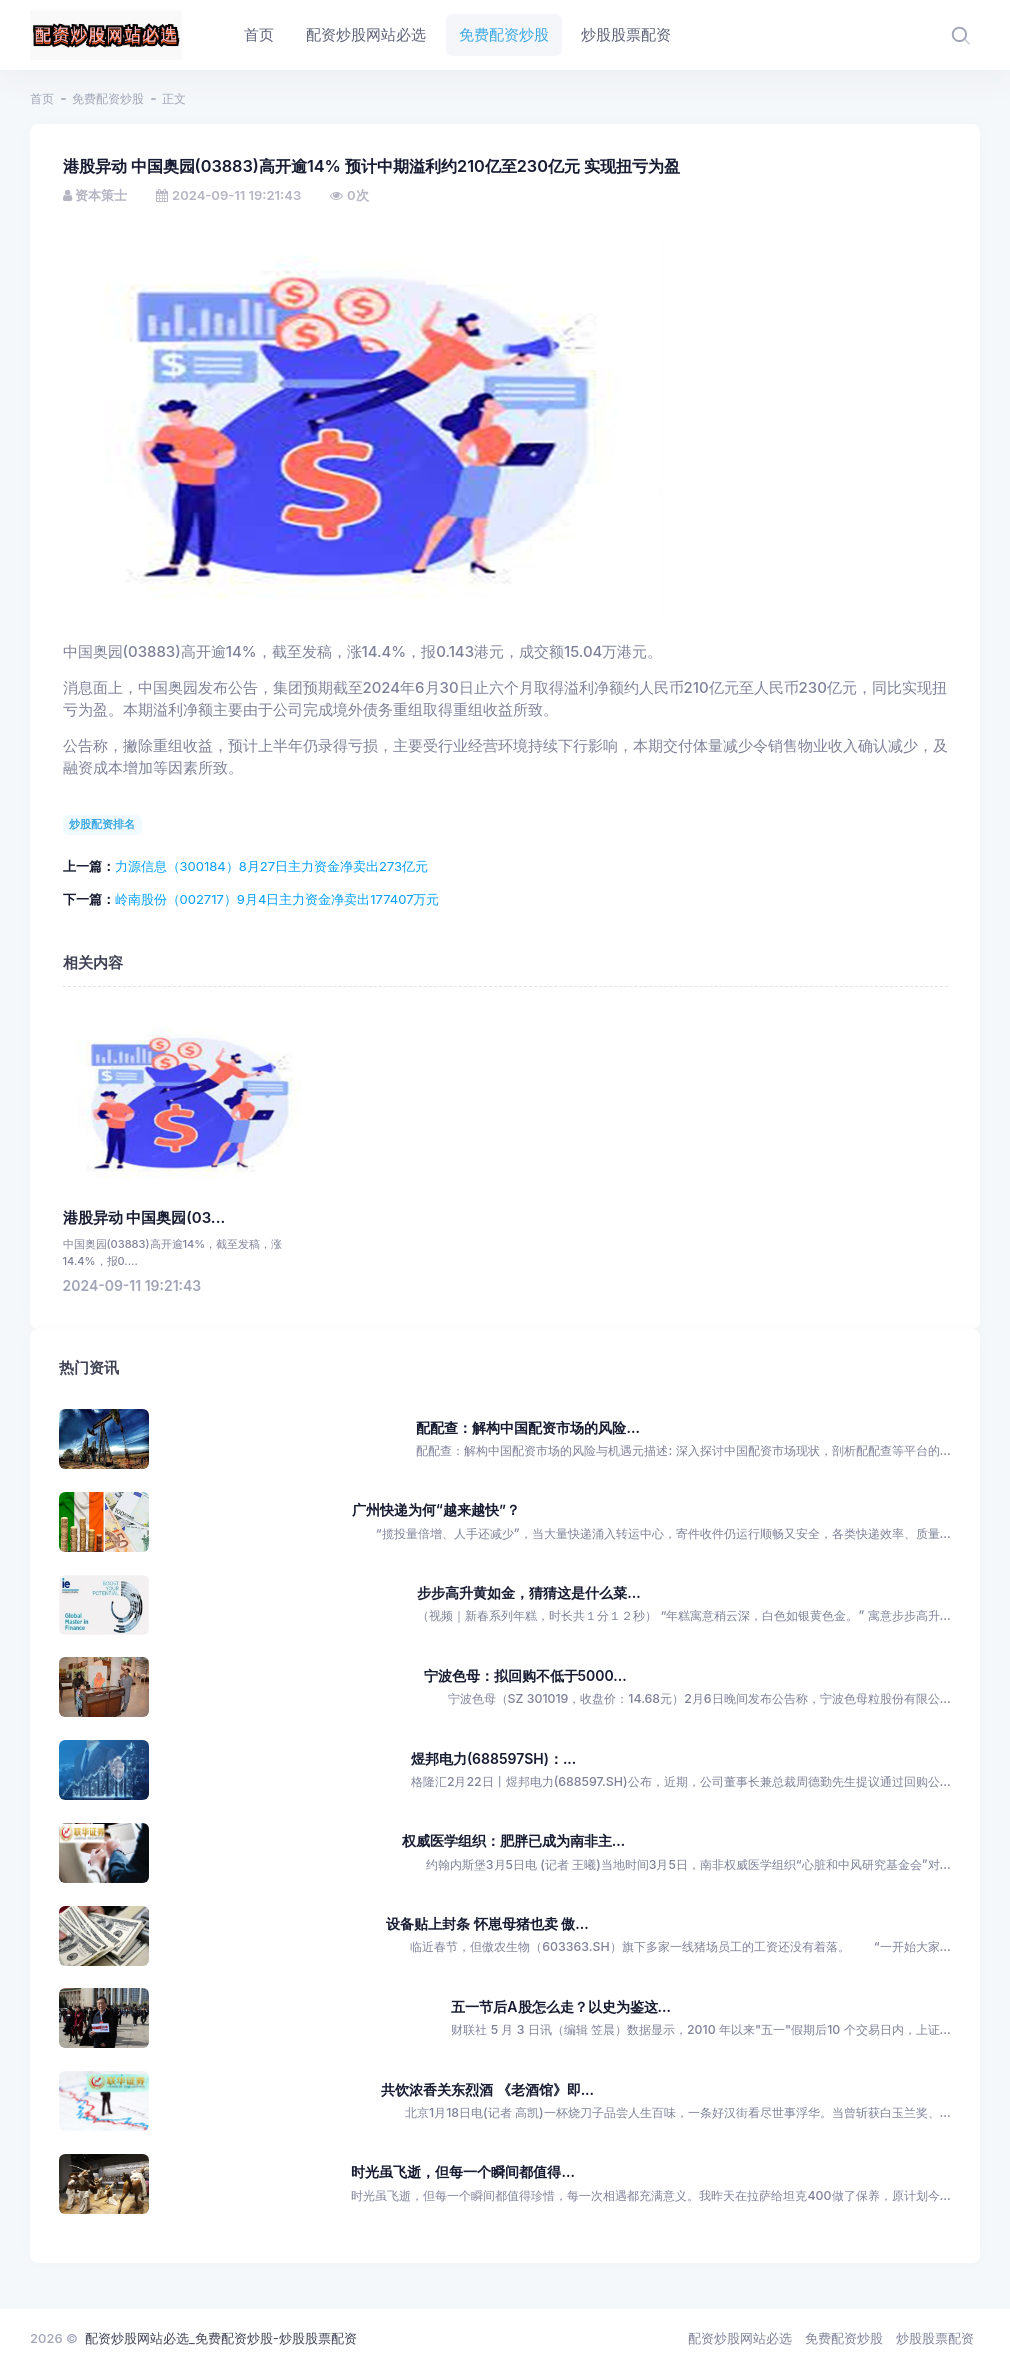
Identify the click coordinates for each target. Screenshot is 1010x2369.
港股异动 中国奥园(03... (144, 1218)
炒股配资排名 (102, 824)
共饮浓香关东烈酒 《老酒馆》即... (487, 2089)
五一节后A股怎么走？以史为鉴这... (561, 2006)
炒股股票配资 (935, 2338)
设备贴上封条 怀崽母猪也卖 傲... (487, 1923)
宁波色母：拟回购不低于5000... (525, 1675)
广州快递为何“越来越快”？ (436, 1509)
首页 (42, 98)
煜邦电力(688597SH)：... (493, 1758)
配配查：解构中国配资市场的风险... (527, 1427)
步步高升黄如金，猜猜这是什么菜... (528, 1592)
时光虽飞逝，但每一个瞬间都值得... (462, 2171)
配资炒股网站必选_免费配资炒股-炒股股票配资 (221, 2338)
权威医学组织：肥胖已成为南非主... (513, 1840)
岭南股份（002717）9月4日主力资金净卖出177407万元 (277, 899)
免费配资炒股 (108, 98)
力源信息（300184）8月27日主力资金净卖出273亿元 (272, 866)
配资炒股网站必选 (740, 2338)
